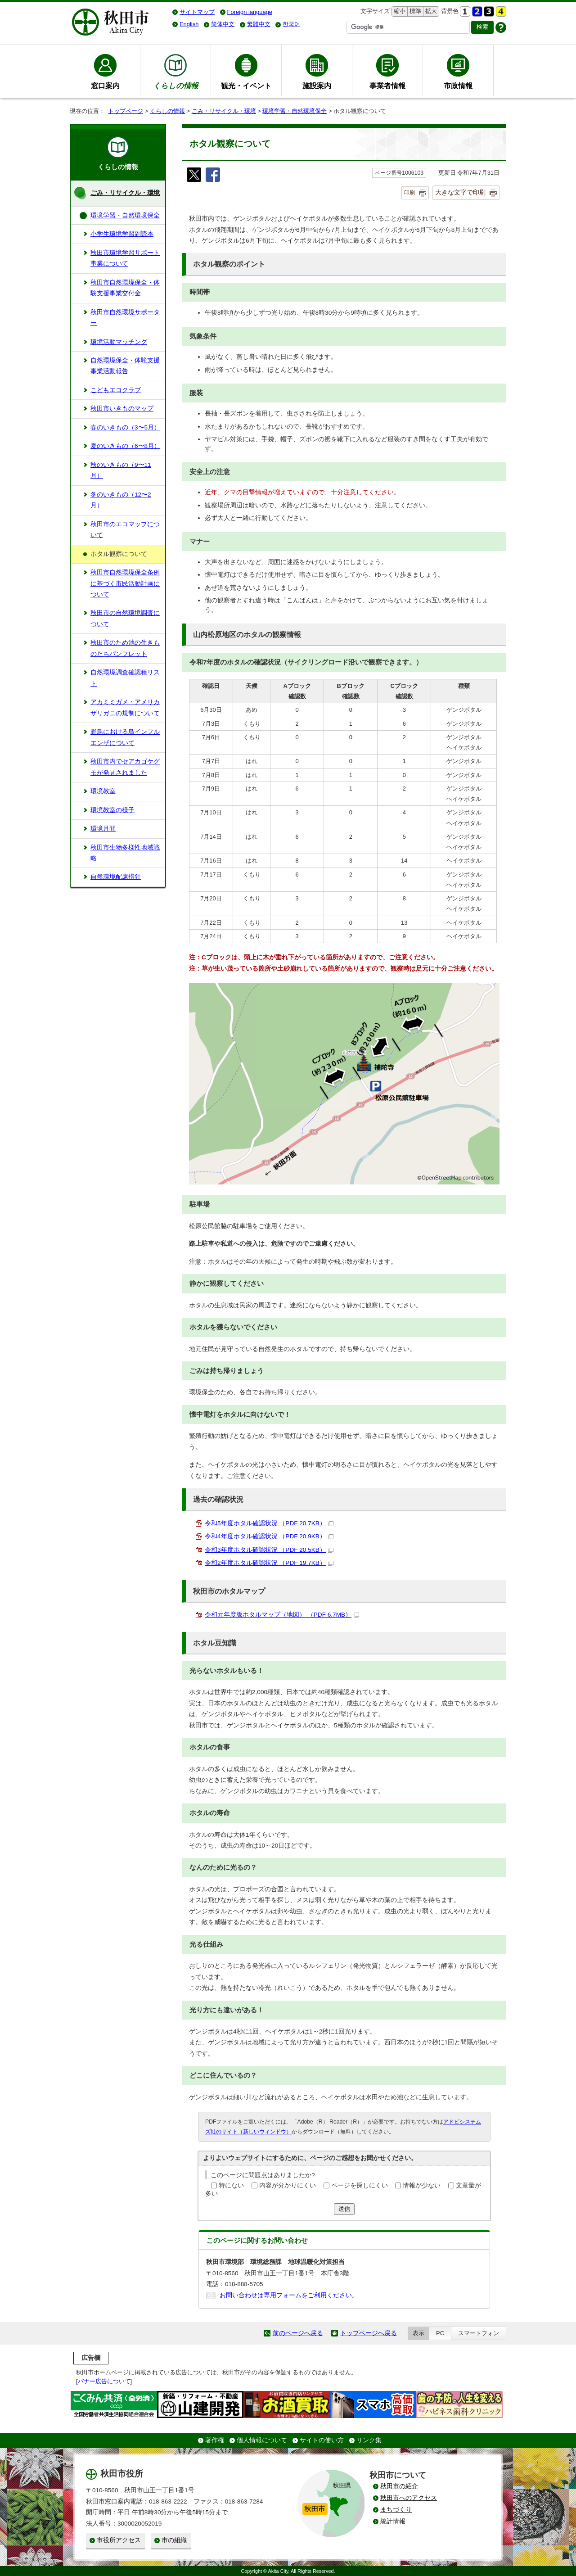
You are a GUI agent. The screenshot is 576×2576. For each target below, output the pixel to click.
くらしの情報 (167, 111)
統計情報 (392, 2521)
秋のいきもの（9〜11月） (120, 470)
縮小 (398, 11)
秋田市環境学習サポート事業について (125, 258)
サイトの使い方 (322, 2440)
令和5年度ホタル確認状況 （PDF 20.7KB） (269, 1523)
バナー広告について (104, 2381)
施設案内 (316, 85)
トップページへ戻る (368, 2333)
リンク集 (369, 2440)
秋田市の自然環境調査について (125, 618)
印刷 (409, 193)
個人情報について (262, 2440)
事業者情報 (387, 85)
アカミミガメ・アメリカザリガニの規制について (125, 707)
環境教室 (103, 791)
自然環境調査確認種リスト (125, 678)
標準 (414, 11)
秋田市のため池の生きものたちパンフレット (125, 648)
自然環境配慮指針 (115, 876)
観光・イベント (246, 85)
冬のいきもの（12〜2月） (120, 500)
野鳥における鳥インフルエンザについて (125, 737)
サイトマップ (197, 12)
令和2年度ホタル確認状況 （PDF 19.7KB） (269, 1562)
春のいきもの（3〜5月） (125, 427)
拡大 (430, 11)
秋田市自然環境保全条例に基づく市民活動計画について (125, 583)
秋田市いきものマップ (121, 408)
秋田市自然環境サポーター (125, 317)
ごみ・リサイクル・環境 (224, 111)
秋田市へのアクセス (408, 2498)
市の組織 (174, 2540)
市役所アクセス (119, 2540)
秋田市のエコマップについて (125, 529)
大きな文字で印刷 (460, 192)
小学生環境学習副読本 (121, 233)
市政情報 (458, 85)
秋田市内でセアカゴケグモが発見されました (125, 767)
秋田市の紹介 (399, 2486)
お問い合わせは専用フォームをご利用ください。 (289, 2295)
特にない (231, 2185)
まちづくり (396, 2509)
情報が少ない (422, 2185)
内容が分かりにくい (287, 2185)
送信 (344, 2208)
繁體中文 (258, 24)
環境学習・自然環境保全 (294, 111)
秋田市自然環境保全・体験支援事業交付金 (125, 288)
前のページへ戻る (298, 2333)
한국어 (291, 24)
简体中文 (222, 24)
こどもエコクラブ (115, 390)
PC (440, 2333)
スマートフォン (478, 2333)
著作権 (214, 2440)
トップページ (125, 111)
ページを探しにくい (359, 2185)
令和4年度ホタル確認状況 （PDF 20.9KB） (269, 1536)
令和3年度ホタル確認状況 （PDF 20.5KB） (269, 1549)
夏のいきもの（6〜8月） (125, 446)
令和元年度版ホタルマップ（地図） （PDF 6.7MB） (282, 1614)
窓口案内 (105, 85)
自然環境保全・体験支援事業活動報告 (125, 366)
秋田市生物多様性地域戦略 (125, 853)
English (189, 24)
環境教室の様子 (112, 810)
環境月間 (103, 828)
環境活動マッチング (118, 342)
